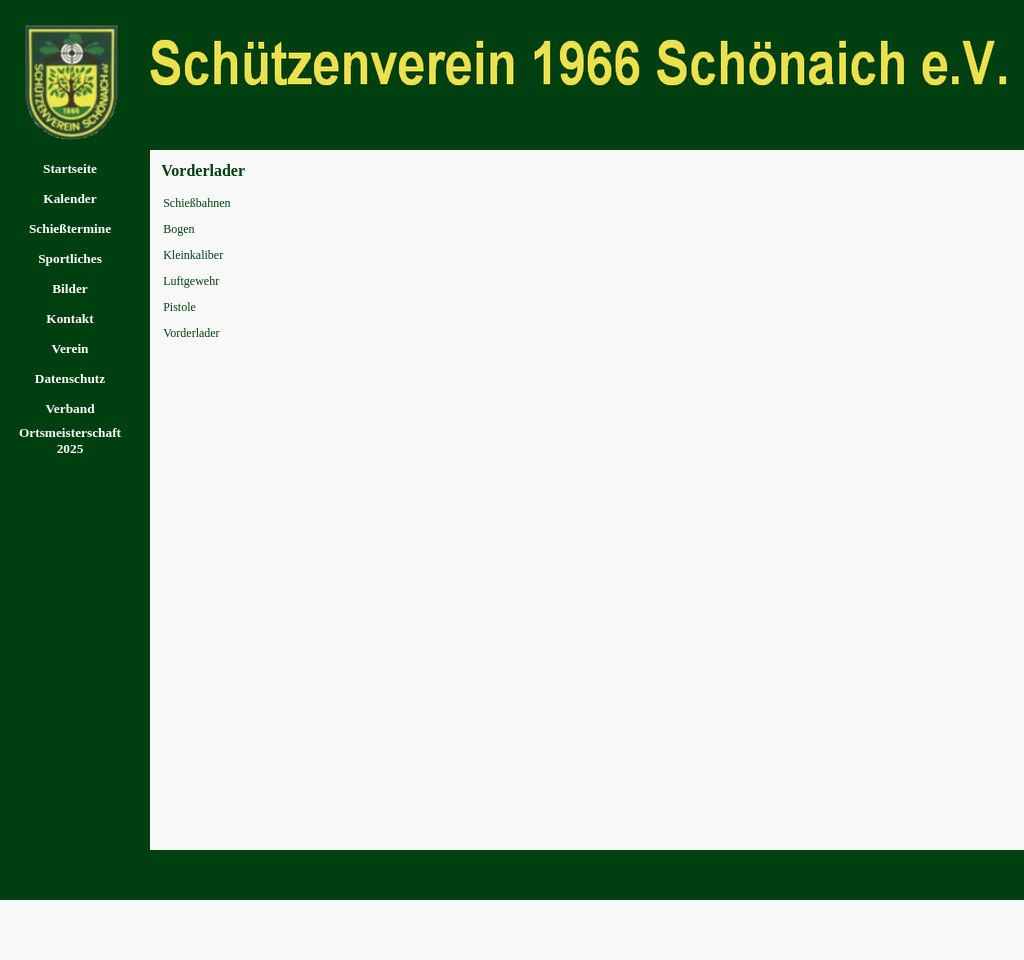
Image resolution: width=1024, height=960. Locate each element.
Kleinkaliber (193, 255)
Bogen (178, 229)
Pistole (179, 307)
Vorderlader (191, 333)
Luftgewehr (191, 281)
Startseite (70, 168)
